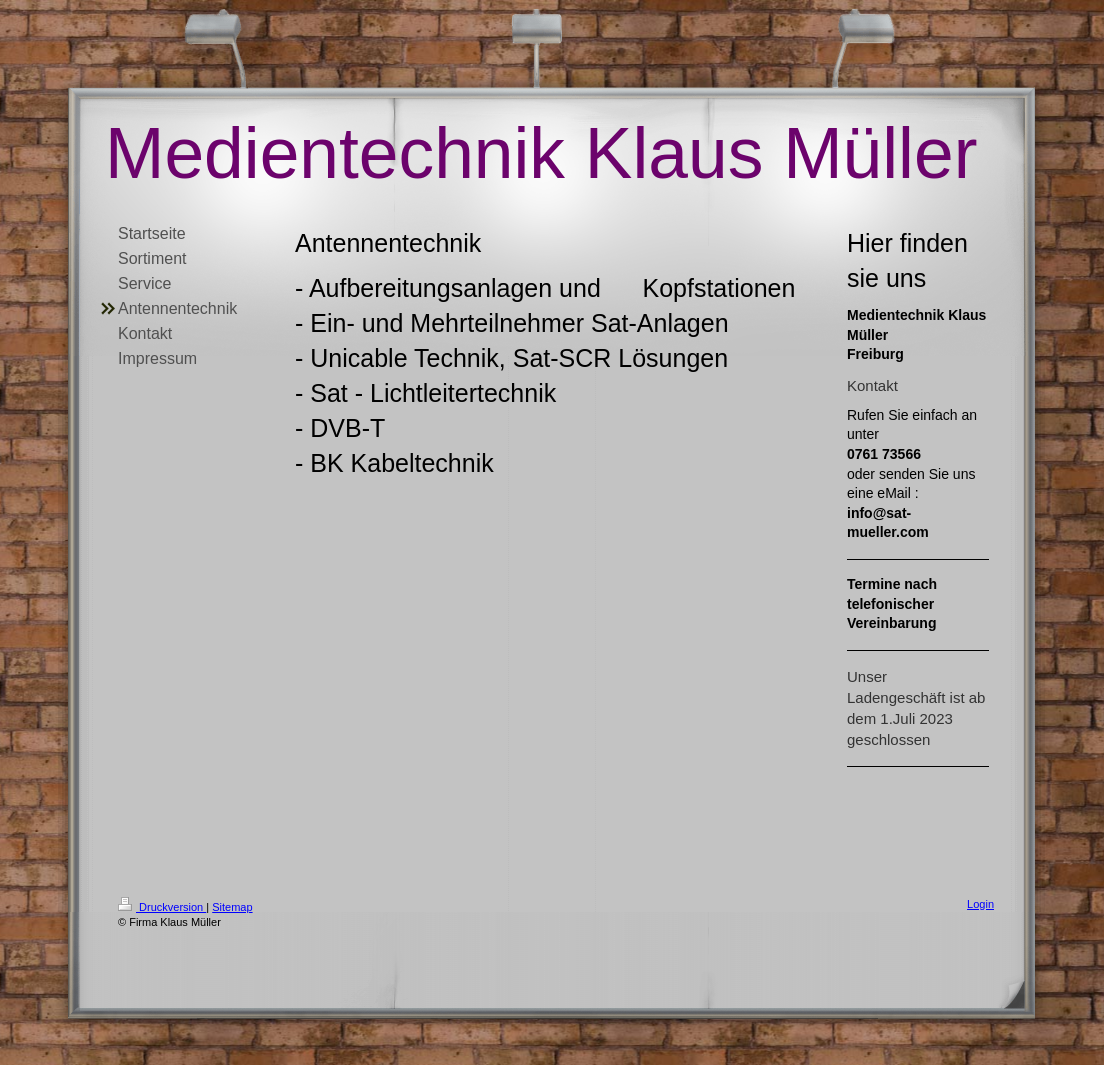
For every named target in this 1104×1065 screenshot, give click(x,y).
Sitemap (232, 907)
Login (980, 904)
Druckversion (162, 907)
